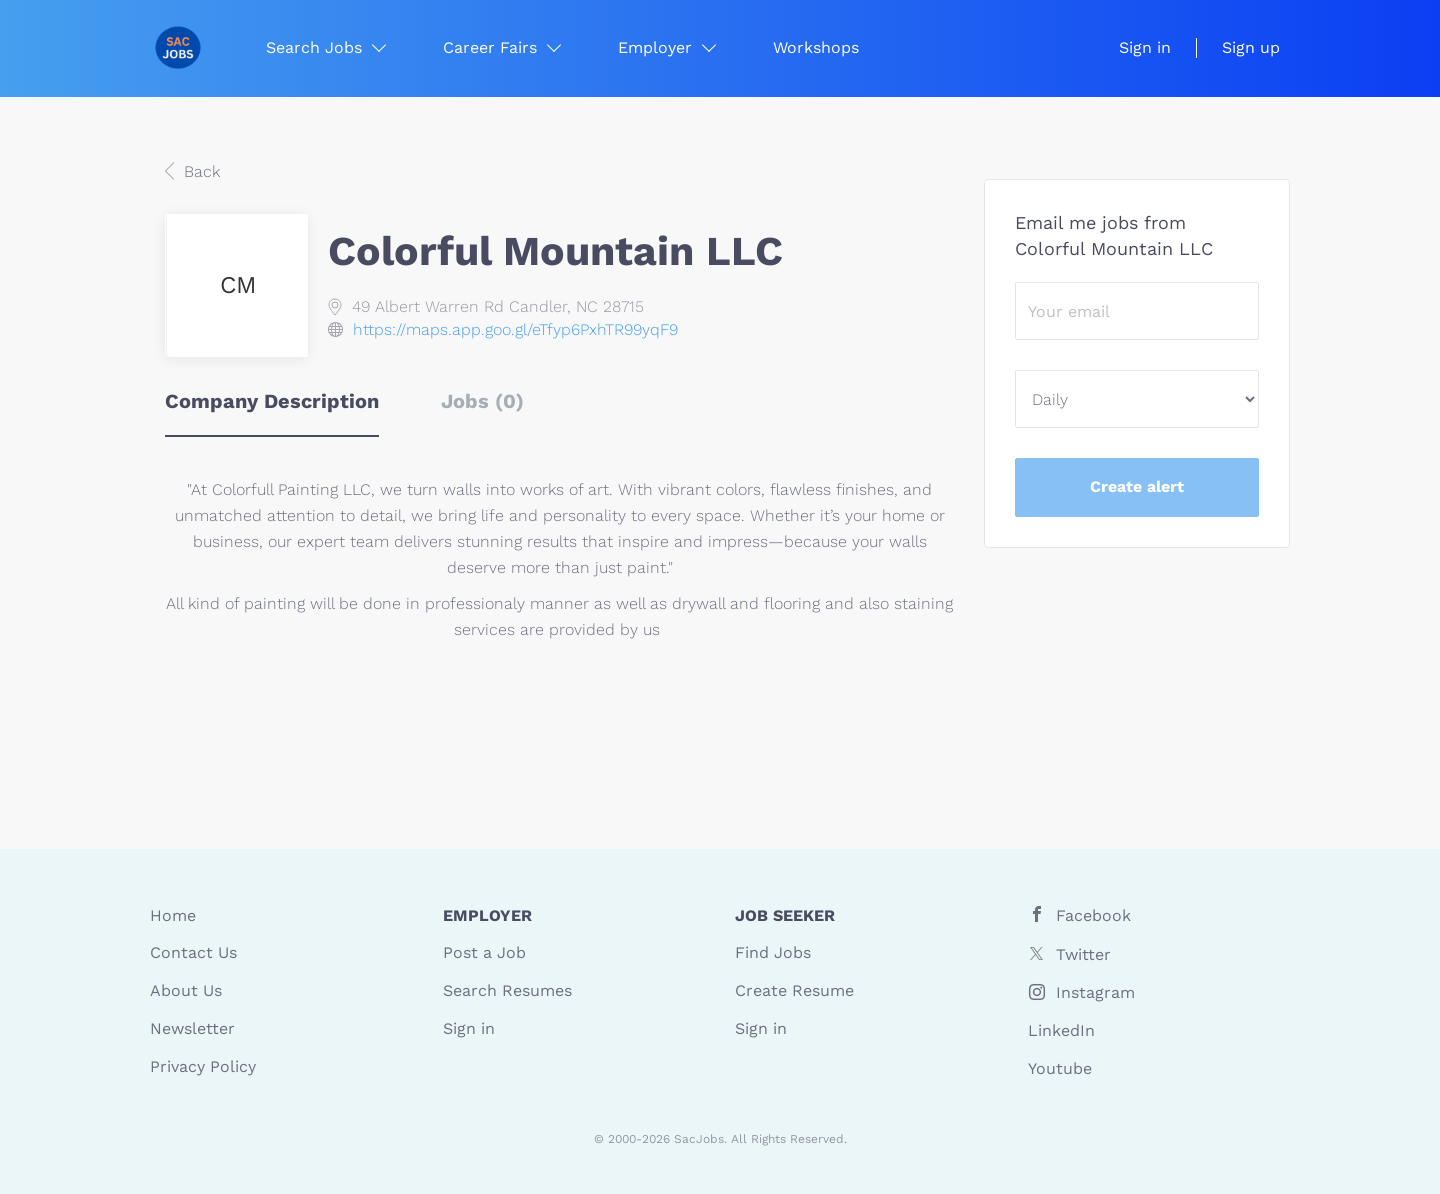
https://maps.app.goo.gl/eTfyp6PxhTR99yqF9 (515, 329)
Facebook (1093, 915)
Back (199, 171)
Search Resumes (507, 990)
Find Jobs (773, 952)
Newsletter (192, 1028)
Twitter (1083, 954)
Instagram (1095, 992)
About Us (186, 990)
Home (173, 915)
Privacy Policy (203, 1066)
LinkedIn (1061, 1030)
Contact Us (193, 952)
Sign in (1145, 47)
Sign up (1251, 47)
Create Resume (794, 990)
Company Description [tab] (272, 401)
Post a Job (484, 952)
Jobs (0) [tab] (482, 401)
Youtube (1060, 1068)
